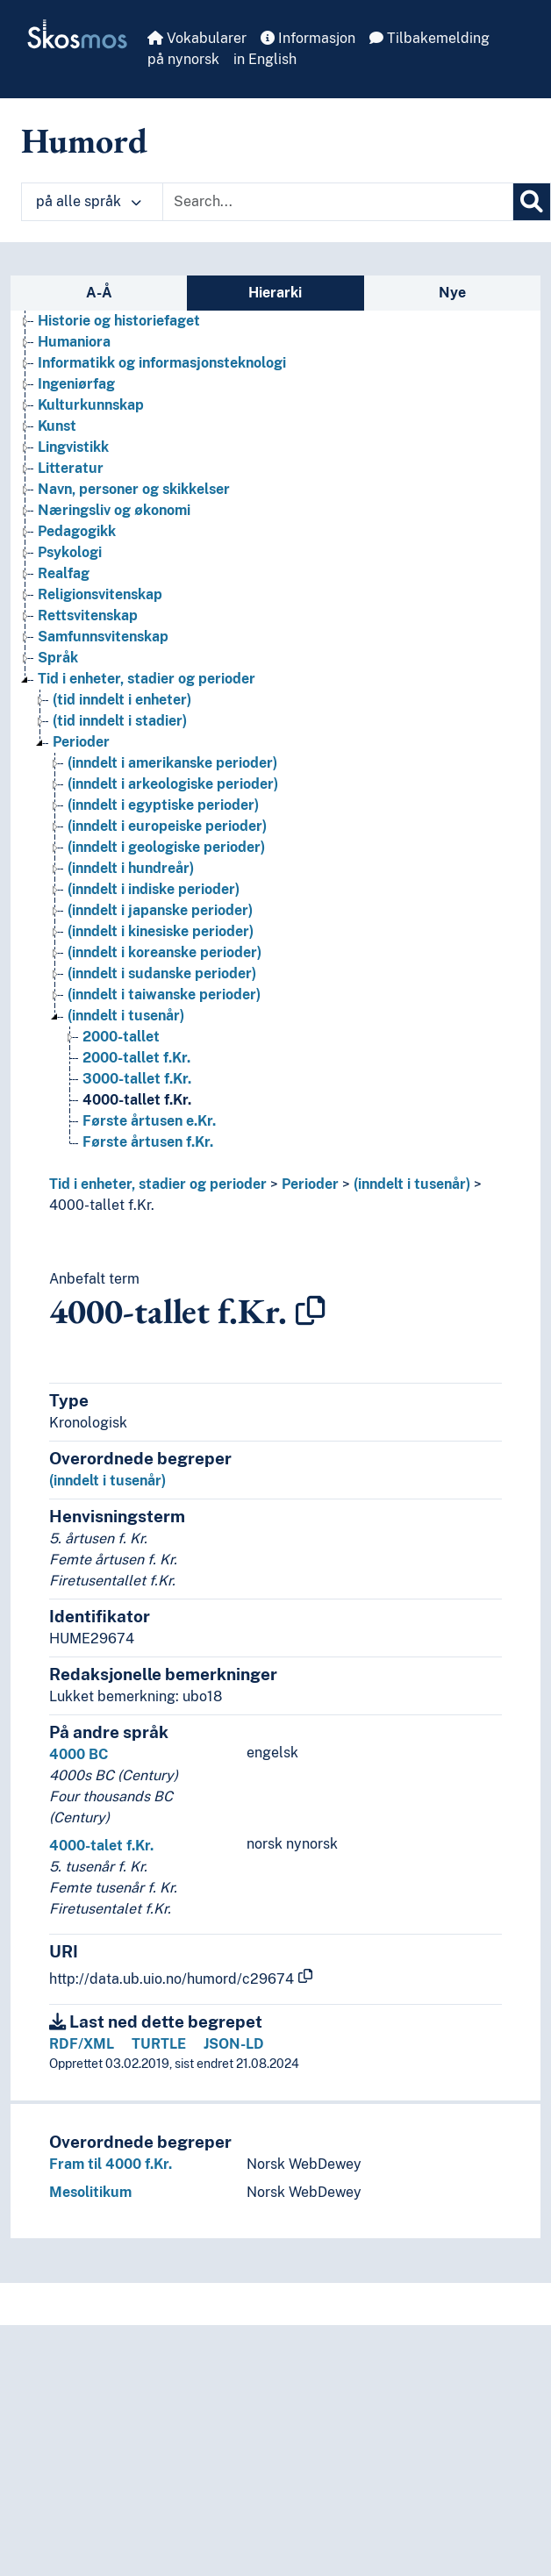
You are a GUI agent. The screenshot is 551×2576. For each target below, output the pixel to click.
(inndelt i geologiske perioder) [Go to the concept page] (166, 847)
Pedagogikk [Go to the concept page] (77, 531)
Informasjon (308, 38)
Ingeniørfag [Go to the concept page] (76, 384)
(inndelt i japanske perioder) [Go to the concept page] (160, 910)
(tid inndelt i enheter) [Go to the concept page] (122, 699)
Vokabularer (197, 38)
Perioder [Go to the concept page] (81, 741)
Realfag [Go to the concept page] (63, 573)
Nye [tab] (452, 292)
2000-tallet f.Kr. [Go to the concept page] (136, 1057)
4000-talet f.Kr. (101, 1845)
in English (265, 59)
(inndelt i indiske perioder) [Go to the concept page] (154, 889)
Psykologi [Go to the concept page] (70, 552)
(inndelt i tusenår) (412, 1184)
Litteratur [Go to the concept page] (71, 468)
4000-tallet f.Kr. (101, 1205)
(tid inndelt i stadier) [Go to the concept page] (120, 720)
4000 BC (78, 1754)
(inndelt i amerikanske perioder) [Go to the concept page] (172, 763)
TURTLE (159, 2044)
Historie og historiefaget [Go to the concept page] (119, 320)
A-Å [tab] (99, 292)
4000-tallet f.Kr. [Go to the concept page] (136, 1099)
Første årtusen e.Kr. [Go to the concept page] (149, 1121)
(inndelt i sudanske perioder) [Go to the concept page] (162, 973)
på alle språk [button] (88, 201)
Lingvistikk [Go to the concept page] (73, 447)
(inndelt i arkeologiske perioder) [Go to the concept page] (173, 784)
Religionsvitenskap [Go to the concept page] (100, 594)
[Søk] (531, 201)
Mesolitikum (90, 2192)
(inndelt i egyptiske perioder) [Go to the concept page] (163, 805)
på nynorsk (183, 59)
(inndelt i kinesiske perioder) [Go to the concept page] (161, 931)
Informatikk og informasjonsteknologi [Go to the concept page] (162, 362)
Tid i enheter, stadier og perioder (158, 1184)
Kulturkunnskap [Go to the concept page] (91, 405)
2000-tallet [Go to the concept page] (121, 1036)
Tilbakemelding (429, 38)
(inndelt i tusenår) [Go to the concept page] (126, 1015)
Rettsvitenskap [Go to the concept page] (88, 615)
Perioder (310, 1184)
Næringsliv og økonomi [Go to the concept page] (114, 510)
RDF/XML (81, 2044)
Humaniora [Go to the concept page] (74, 341)
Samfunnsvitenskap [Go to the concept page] (103, 636)
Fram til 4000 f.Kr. (110, 2164)
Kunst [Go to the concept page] (57, 426)
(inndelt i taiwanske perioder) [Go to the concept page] (164, 994)
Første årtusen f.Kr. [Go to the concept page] (147, 1142)
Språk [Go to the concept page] (58, 657)
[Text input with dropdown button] (337, 201)
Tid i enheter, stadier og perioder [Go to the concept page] (146, 678)
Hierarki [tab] (275, 292)
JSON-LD (234, 2044)
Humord (84, 140)
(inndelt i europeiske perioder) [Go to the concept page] (167, 826)
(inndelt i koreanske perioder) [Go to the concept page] (164, 952)
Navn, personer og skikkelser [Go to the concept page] (134, 489)
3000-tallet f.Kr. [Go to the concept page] (136, 1078)
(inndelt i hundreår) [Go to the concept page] (131, 868)
